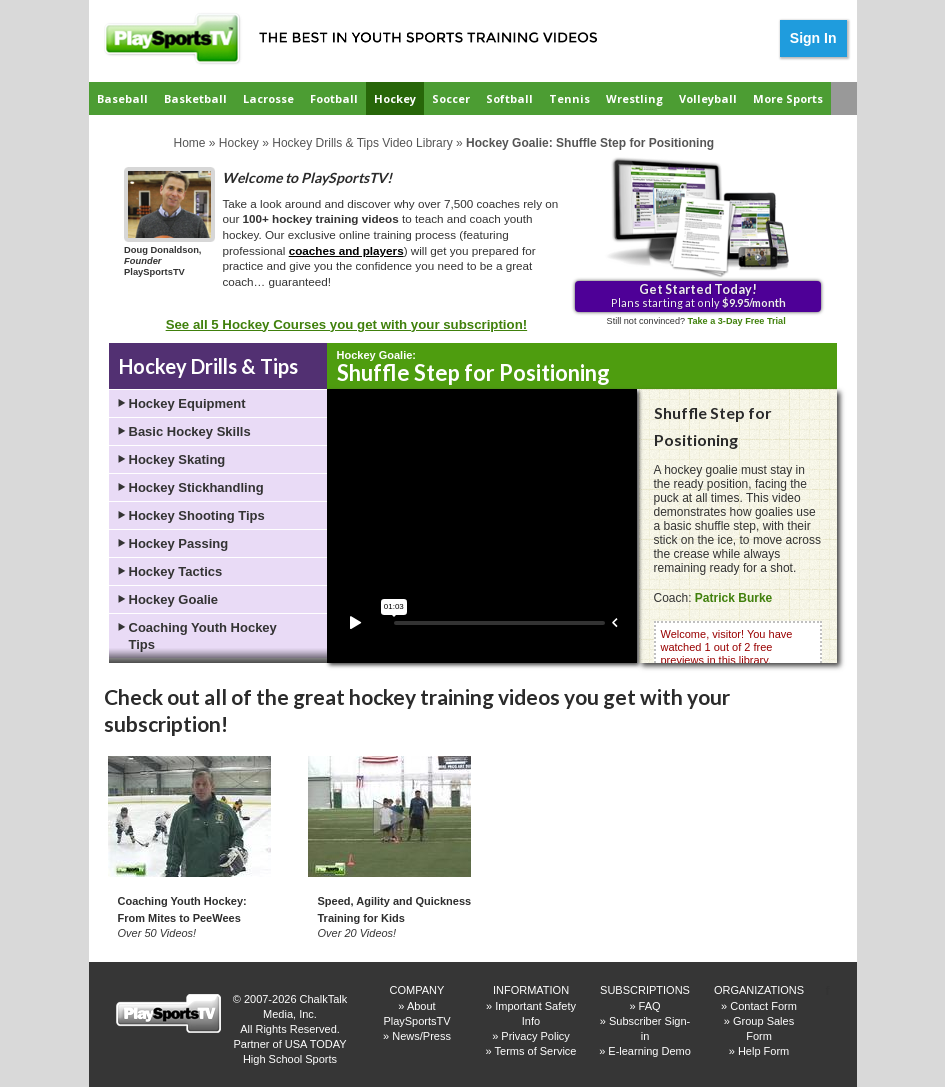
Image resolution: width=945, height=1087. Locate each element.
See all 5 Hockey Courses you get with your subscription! (347, 324)
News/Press (421, 1036)
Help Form (763, 1051)
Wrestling (634, 98)
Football (334, 98)
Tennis (569, 98)
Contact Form (763, 1006)
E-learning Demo (649, 1051)
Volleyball (708, 98)
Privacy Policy (535, 1036)
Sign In (813, 38)
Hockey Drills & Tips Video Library (362, 143)
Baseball (122, 98)
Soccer (451, 98)
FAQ (650, 1006)
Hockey (395, 98)
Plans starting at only (698, 295)
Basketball (195, 98)
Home (190, 143)
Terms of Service (536, 1051)
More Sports (788, 98)
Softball (509, 98)
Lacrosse (268, 98)
